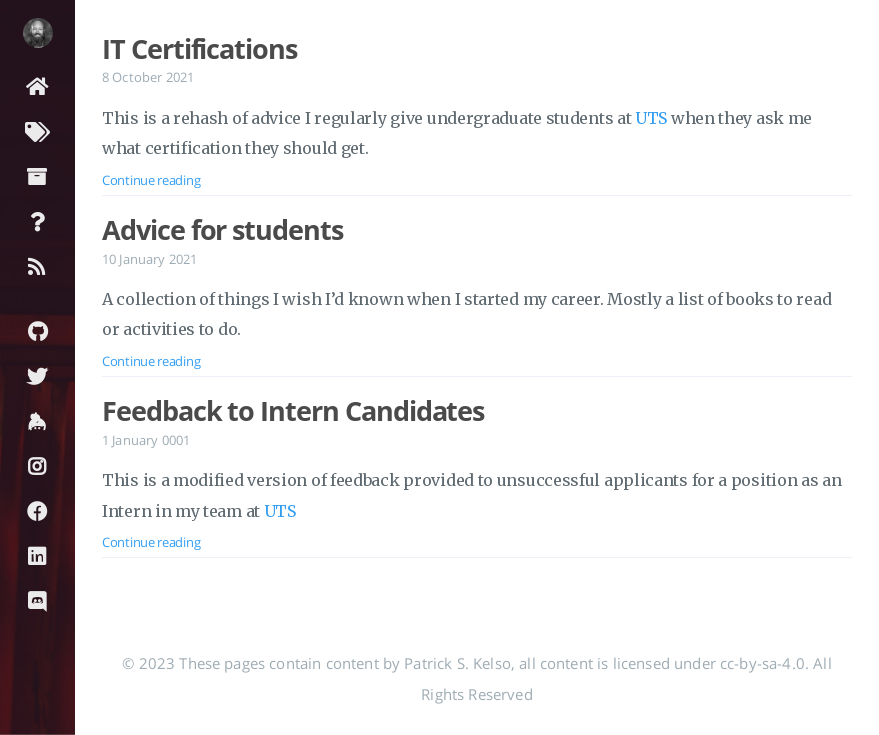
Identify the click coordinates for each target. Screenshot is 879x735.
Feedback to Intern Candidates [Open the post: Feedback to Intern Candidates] (293, 411)
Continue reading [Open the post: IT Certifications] (151, 180)
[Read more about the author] (37, 33)
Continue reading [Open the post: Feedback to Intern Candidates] (151, 542)
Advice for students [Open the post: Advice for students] (222, 230)
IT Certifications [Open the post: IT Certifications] (199, 49)
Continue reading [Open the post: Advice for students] (151, 361)
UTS (651, 118)
